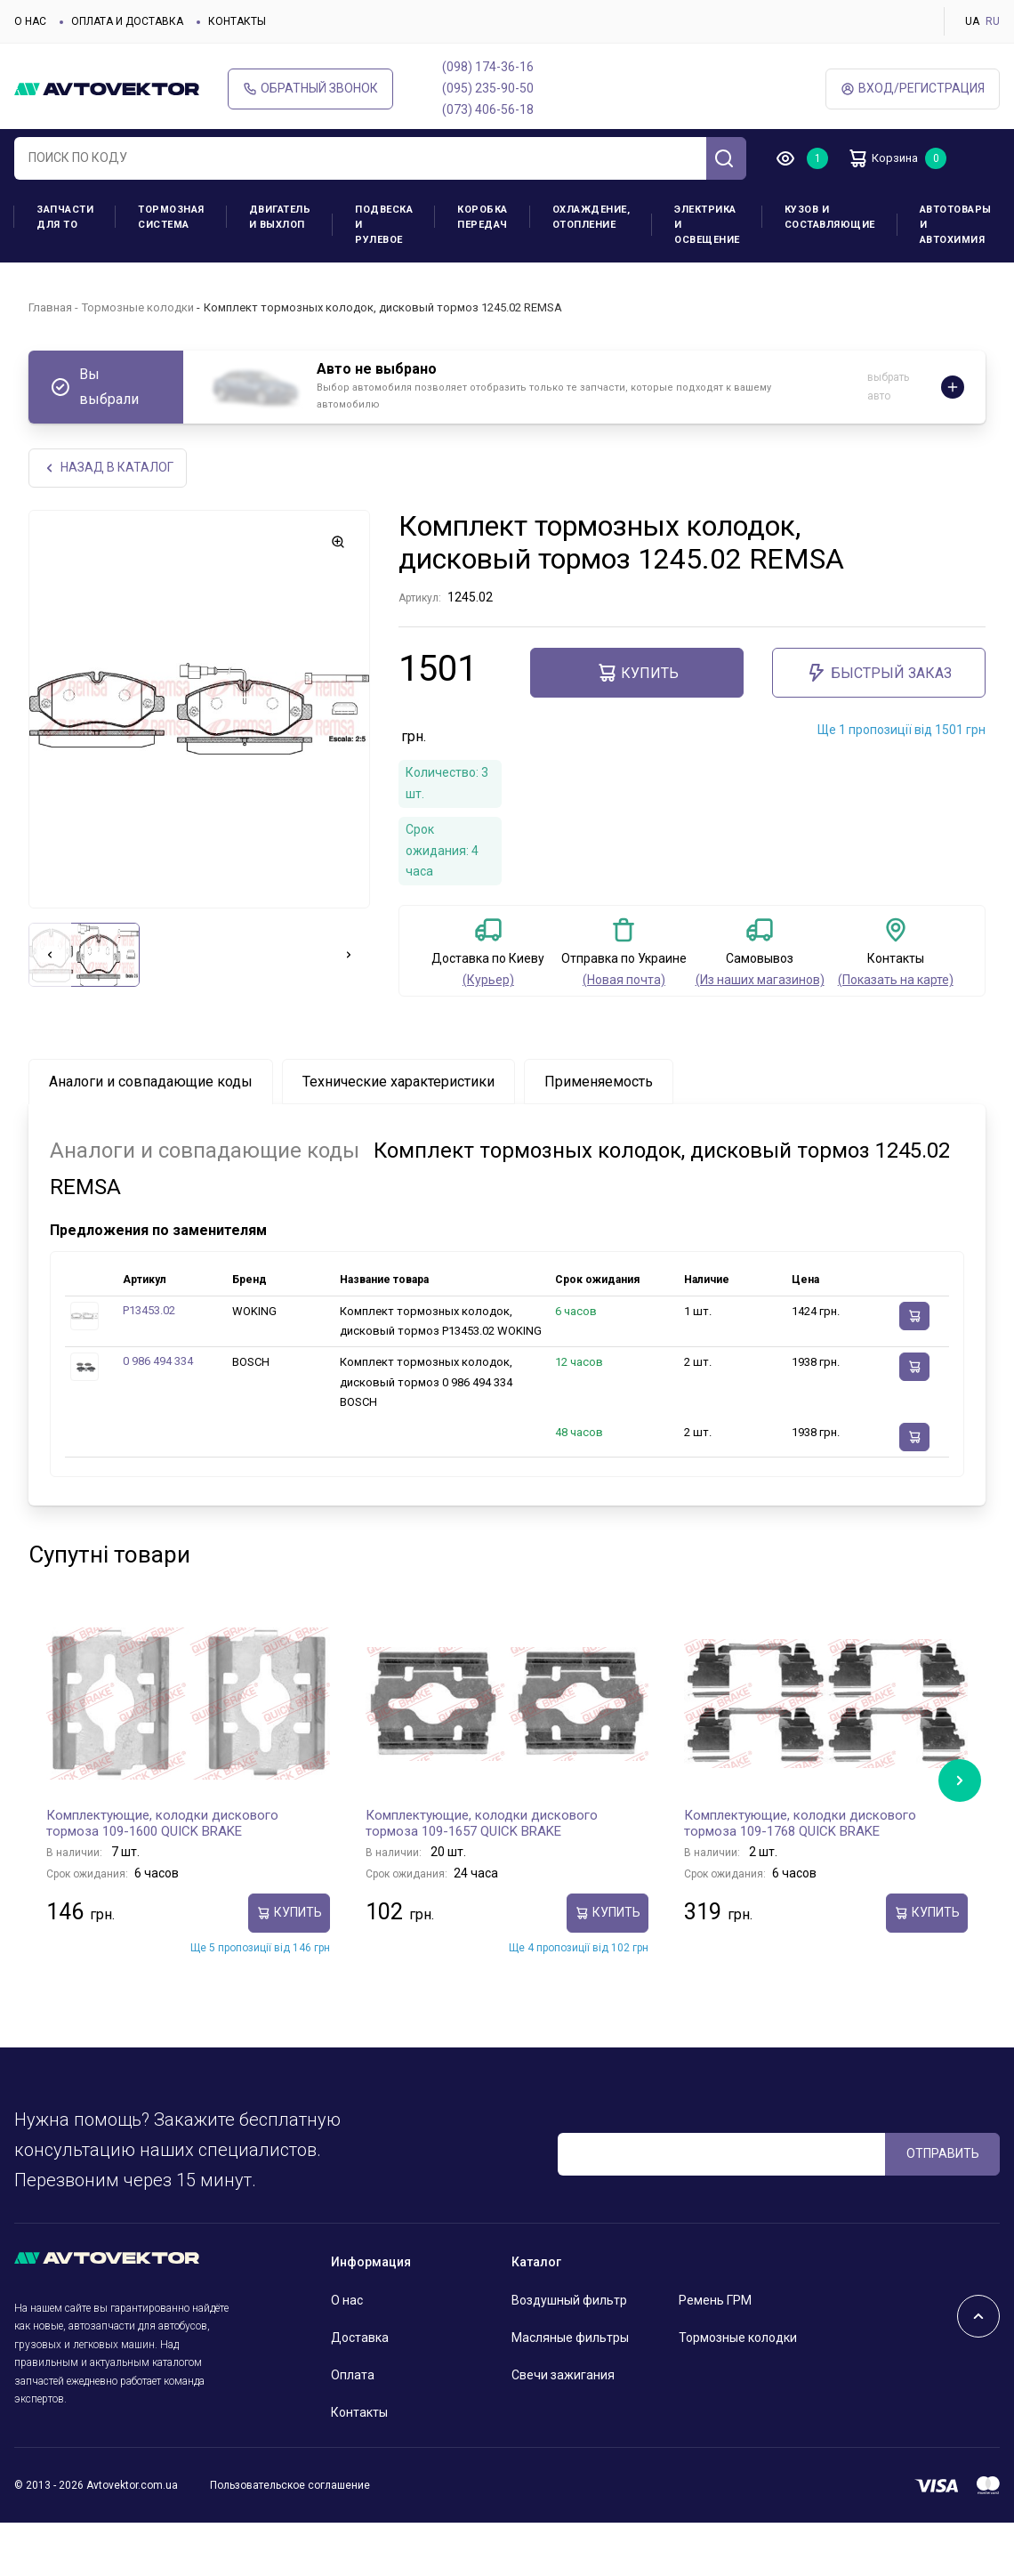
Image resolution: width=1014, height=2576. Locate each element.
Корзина (889, 158)
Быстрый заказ (879, 674)
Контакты (237, 21)
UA (972, 21)
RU (993, 21)
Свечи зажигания (563, 2377)
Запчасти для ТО (64, 217)
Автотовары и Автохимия (956, 225)
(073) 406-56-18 (488, 109)
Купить (637, 674)
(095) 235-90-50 (488, 88)
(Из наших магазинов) (760, 981)
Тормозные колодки (138, 307)
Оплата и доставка (127, 21)
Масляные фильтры (570, 2339)
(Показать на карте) (896, 981)
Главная (50, 307)
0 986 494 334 (158, 1362)
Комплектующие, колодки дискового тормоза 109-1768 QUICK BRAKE (800, 1825)
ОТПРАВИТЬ (942, 2154)
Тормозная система (171, 217)
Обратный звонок (310, 88)
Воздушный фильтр (569, 2302)
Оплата (352, 2377)
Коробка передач (482, 217)
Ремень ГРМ (715, 2302)
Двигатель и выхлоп (280, 217)
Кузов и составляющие (830, 217)
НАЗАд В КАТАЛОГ (109, 468)
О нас (30, 21)
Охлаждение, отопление (591, 217)
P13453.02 (149, 1312)
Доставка (360, 2339)
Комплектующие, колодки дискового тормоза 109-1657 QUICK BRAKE (482, 1825)
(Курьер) (488, 981)
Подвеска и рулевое (384, 225)
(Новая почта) (624, 981)
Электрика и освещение (707, 225)
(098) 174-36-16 (488, 67)
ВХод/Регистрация (913, 88)
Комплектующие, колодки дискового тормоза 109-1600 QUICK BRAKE (162, 1825)
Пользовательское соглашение (290, 2486)
